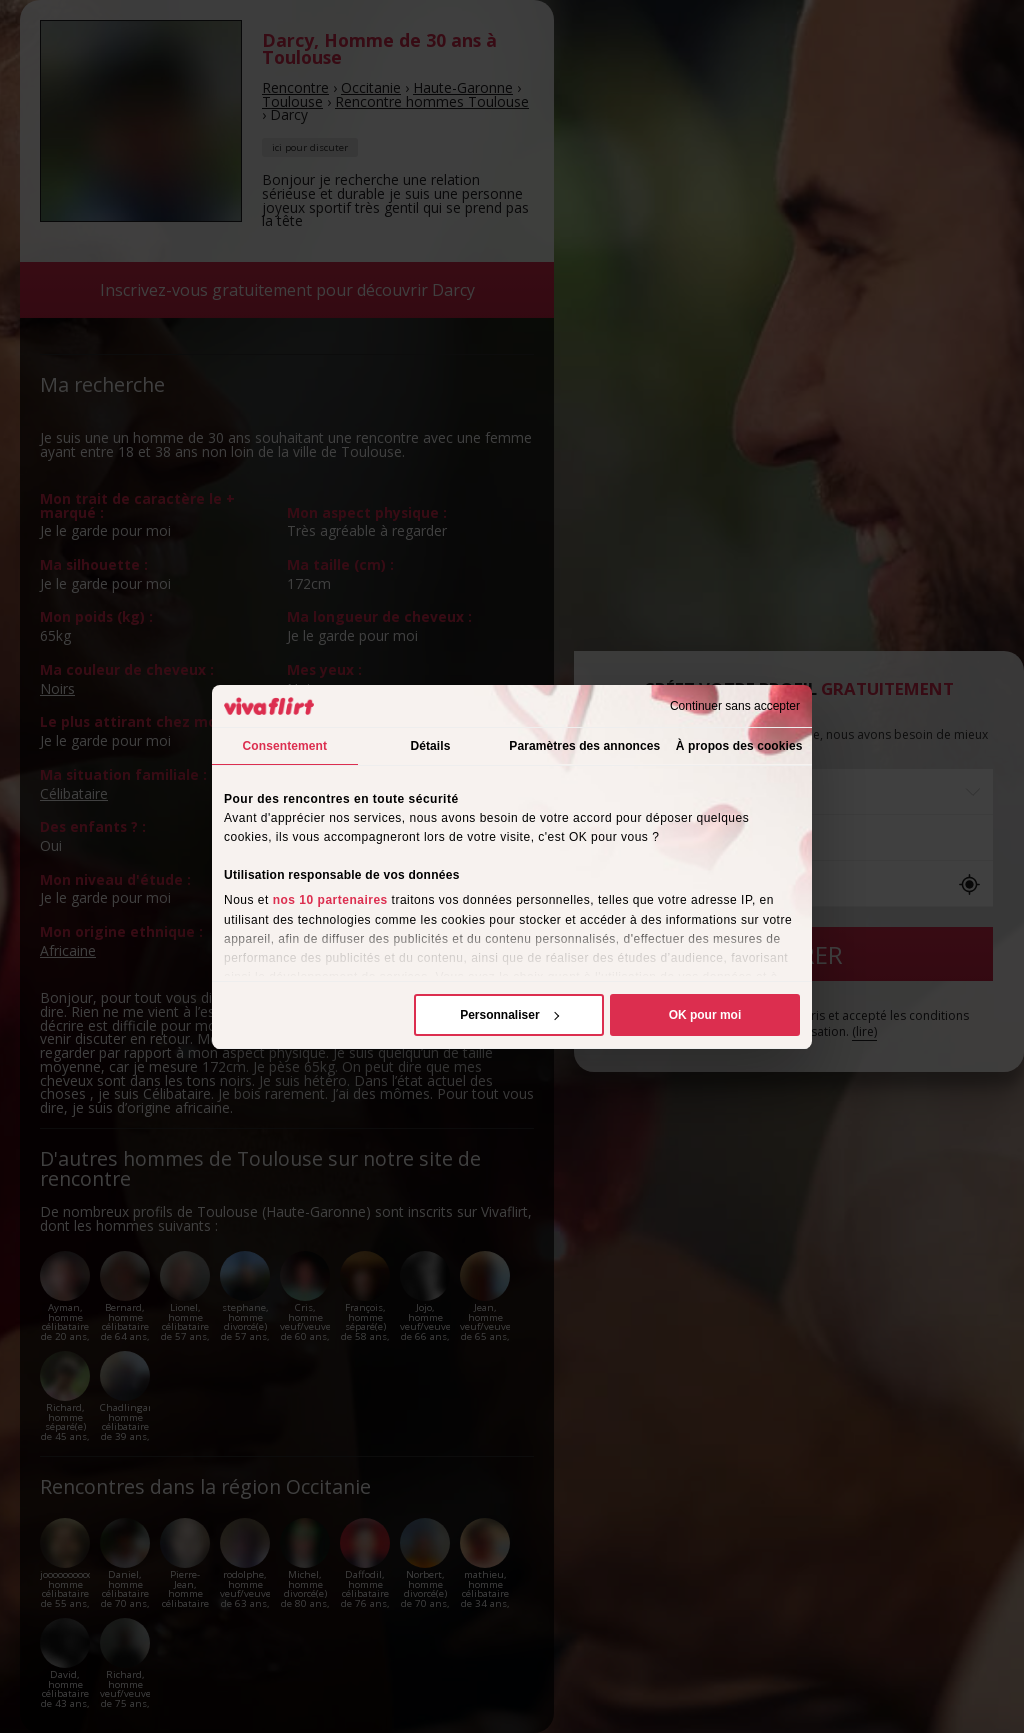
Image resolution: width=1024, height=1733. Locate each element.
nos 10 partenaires (330, 900)
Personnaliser (509, 1015)
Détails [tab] (430, 746)
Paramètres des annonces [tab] (584, 746)
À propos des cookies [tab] (739, 746)
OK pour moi (705, 1015)
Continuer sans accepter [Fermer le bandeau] (735, 706)
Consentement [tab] (285, 746)
